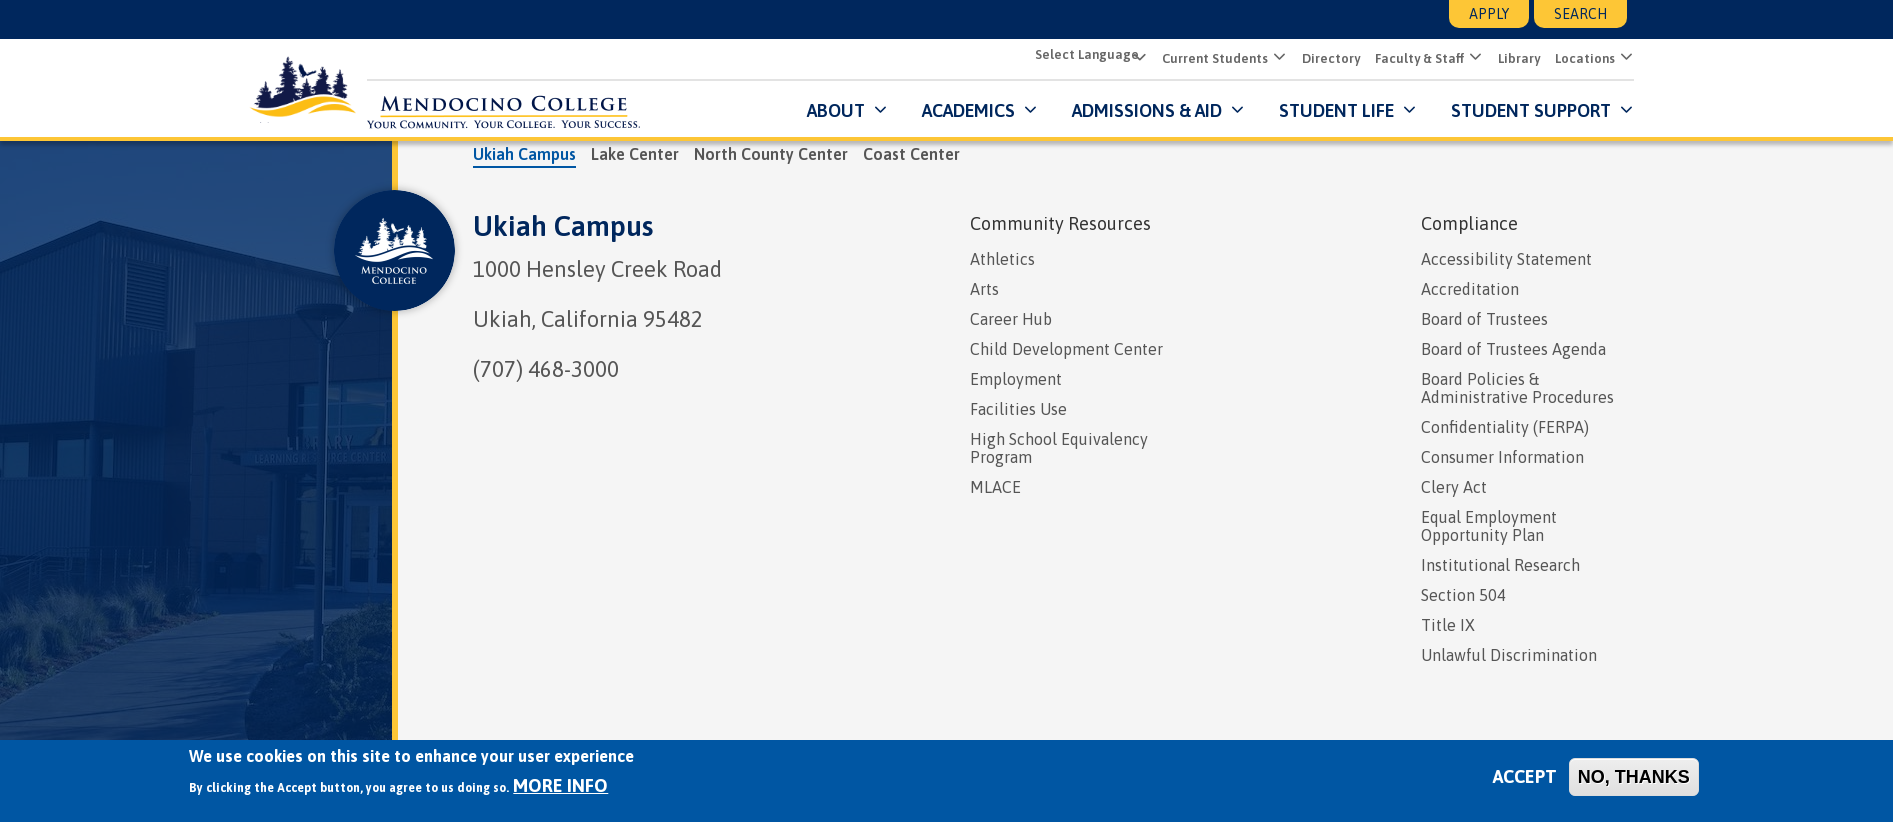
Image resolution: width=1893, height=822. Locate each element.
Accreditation (1470, 288)
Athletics (1002, 258)
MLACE (995, 486)
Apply (1489, 14)
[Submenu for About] (871, 109)
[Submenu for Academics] (1021, 109)
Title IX (1448, 624)
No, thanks (1634, 777)
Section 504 (1463, 594)
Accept (1525, 776)
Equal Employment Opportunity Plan (1489, 525)
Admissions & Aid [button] (1140, 109)
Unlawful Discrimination (1509, 654)
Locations (1578, 58)
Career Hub (1011, 318)
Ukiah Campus (563, 225)
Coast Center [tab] (911, 153)
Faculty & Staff (1412, 58)
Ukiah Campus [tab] (524, 153)
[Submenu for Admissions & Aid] (1228, 109)
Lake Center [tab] (635, 153)
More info (560, 785)
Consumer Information (1502, 456)
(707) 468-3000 (546, 368)
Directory (1324, 58)
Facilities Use (1018, 408)
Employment (1016, 378)
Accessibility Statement (1506, 258)
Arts (984, 288)
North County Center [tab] (771, 153)
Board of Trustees (1484, 318)
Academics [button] (961, 109)
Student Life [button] (1329, 109)
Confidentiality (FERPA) (1505, 426)
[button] (1270, 58)
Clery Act (1454, 486)
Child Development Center (1066, 348)
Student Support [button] (1526, 109)
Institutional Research (1500, 564)
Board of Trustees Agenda (1513, 348)
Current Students (1208, 58)
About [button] (829, 109)
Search (1580, 14)
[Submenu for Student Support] (1617, 109)
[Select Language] (1082, 56)
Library (1512, 58)
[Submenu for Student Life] (1400, 109)
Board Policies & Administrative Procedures (1517, 387)
